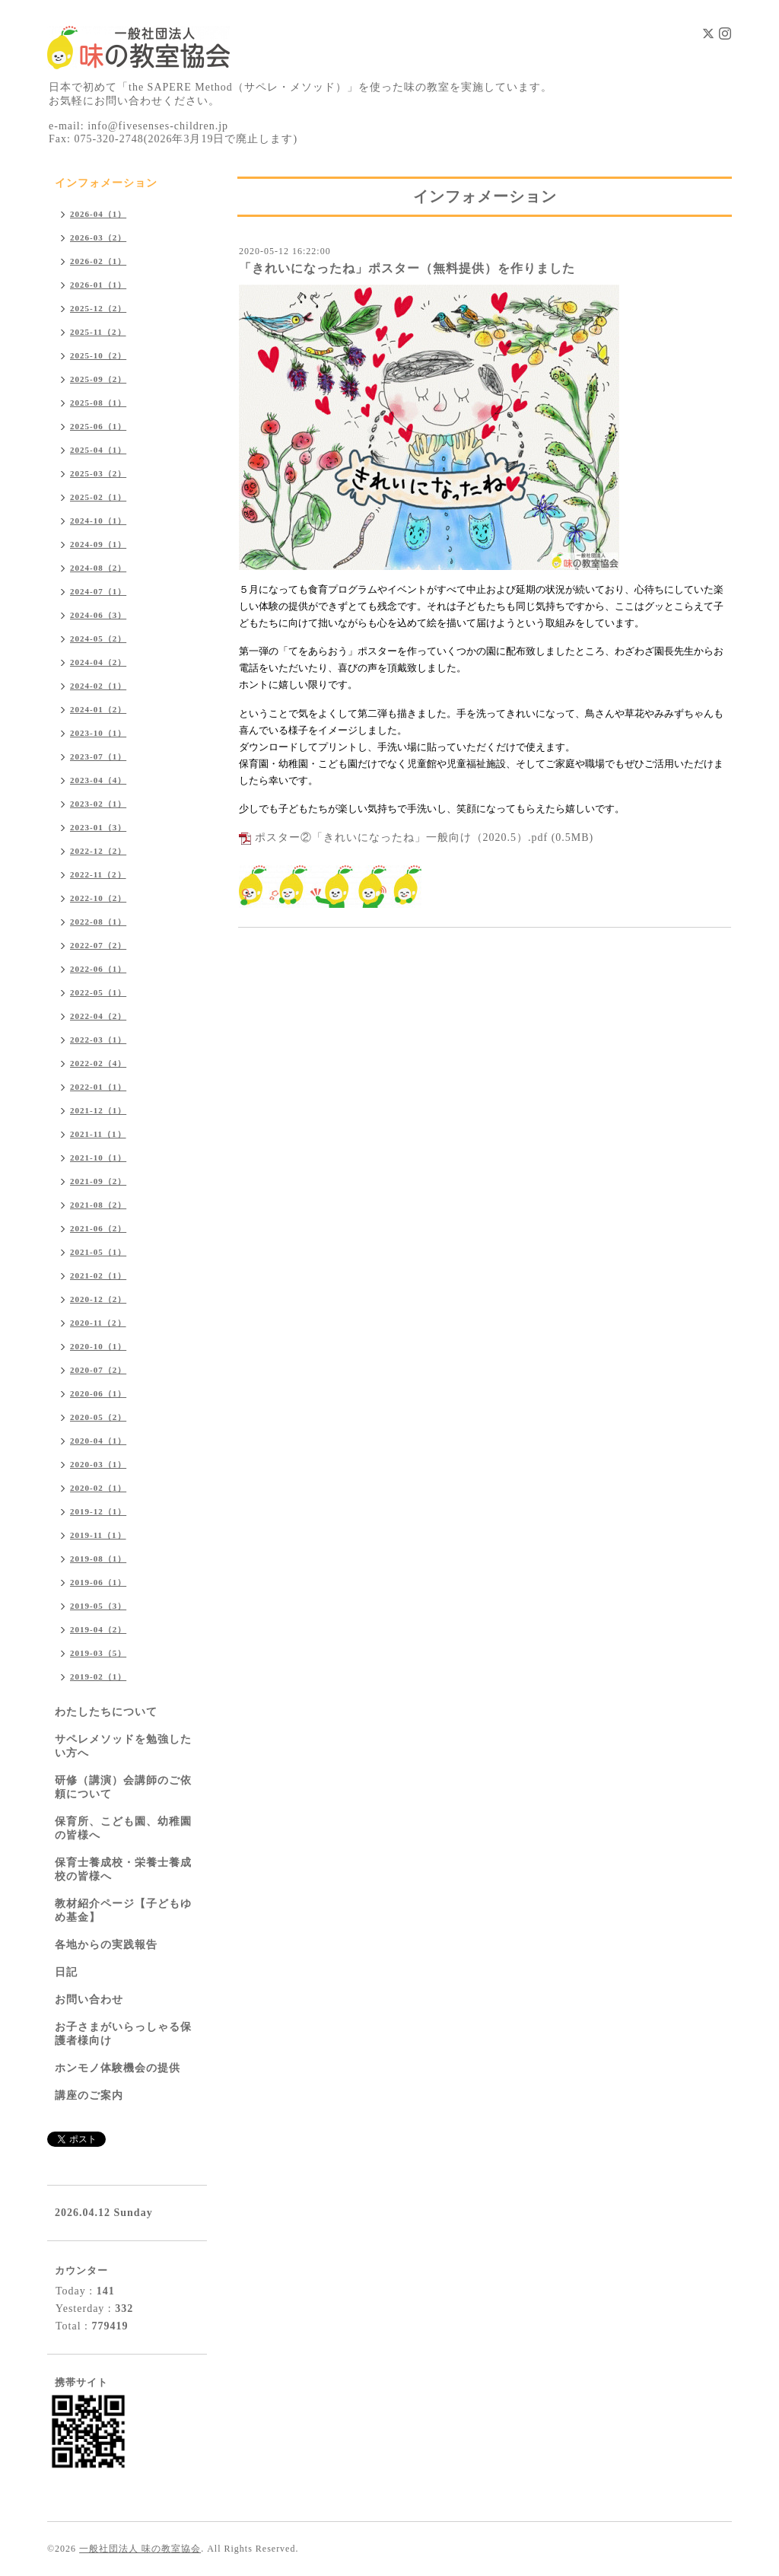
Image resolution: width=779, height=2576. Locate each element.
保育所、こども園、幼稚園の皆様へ (123, 1828)
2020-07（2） (98, 1369)
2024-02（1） (98, 685)
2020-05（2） (98, 1417)
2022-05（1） (98, 992)
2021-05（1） (98, 1251)
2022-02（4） (98, 1063)
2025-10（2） (98, 355)
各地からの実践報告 (106, 1944)
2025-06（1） (98, 426)
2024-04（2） (98, 662)
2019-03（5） (98, 1652)
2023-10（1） (98, 732)
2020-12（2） (98, 1299)
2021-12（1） (98, 1110)
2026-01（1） (98, 284)
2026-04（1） (98, 213)
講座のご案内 (89, 2095)
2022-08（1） (98, 921)
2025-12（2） (98, 308)
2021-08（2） (98, 1204)
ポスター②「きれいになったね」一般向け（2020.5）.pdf (401, 837)
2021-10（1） (98, 1157)
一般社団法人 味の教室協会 (140, 2548)
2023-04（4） (98, 780)
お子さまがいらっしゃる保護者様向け (123, 2033)
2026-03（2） (98, 237)
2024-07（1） (98, 591)
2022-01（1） (98, 1086)
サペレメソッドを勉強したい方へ (123, 1746)
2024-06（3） (98, 614)
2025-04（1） (98, 449)
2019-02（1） (98, 1676)
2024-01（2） (98, 709)
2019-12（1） (98, 1511)
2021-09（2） (98, 1181)
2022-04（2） (98, 1016)
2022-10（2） (98, 898)
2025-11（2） (98, 331)
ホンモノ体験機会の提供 (117, 2068)
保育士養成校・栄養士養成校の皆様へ (123, 1869)
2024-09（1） (98, 544)
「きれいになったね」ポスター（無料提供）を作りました (407, 268)
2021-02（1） (98, 1275)
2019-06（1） (98, 1582)
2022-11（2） (98, 874)
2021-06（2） (98, 1228)
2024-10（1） (98, 520)
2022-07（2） (98, 945)
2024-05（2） (98, 638)
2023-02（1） (98, 803)
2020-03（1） (98, 1464)
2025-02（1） (98, 497)
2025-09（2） (98, 379)
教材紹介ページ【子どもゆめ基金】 (123, 1910)
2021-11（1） (98, 1133)
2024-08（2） (98, 567)
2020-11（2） (98, 1322)
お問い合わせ (89, 1999)
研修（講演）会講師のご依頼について (123, 1787)
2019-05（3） (98, 1605)
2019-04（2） (98, 1629)
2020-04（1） (98, 1440)
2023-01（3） (98, 827)
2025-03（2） (98, 473)
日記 (66, 1972)
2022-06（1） (98, 968)
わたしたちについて (106, 1712)
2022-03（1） (98, 1039)
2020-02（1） (98, 1487)
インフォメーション (106, 183)
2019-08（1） (98, 1558)
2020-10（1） (98, 1346)
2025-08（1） (98, 402)
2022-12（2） (98, 850)
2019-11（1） (98, 1535)
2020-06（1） (98, 1393)
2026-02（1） (98, 261)
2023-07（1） (98, 756)
